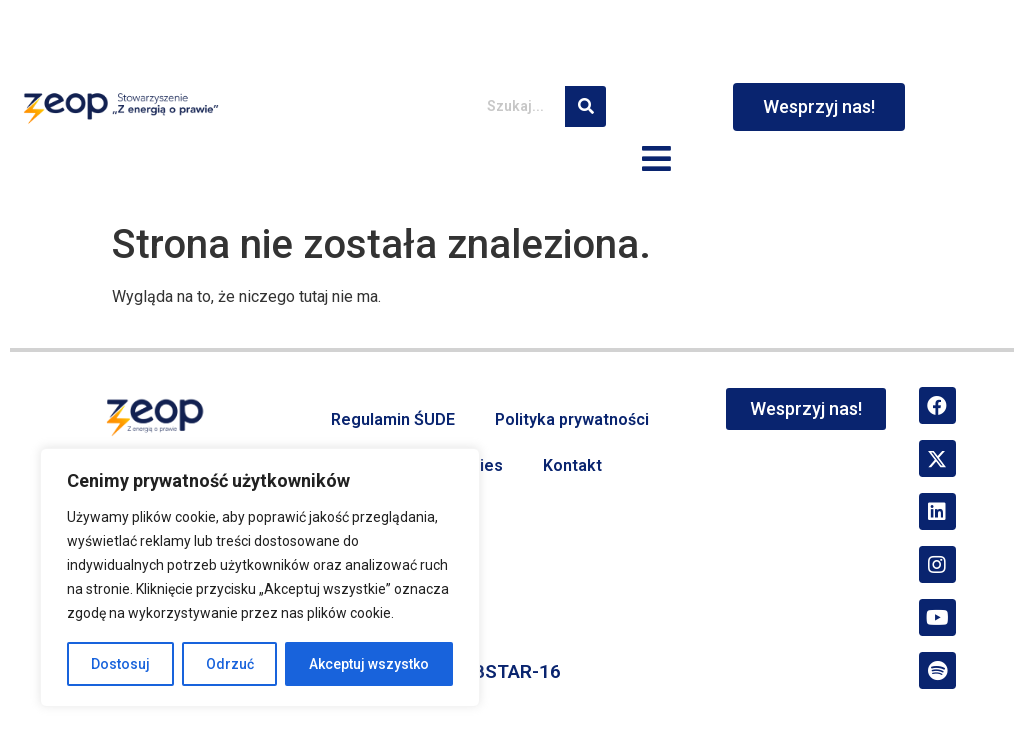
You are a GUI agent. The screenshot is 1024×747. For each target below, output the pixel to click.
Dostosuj (120, 664)
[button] (657, 160)
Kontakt (572, 465)
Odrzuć (230, 664)
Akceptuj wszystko (369, 664)
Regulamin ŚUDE (393, 419)
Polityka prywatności (572, 419)
